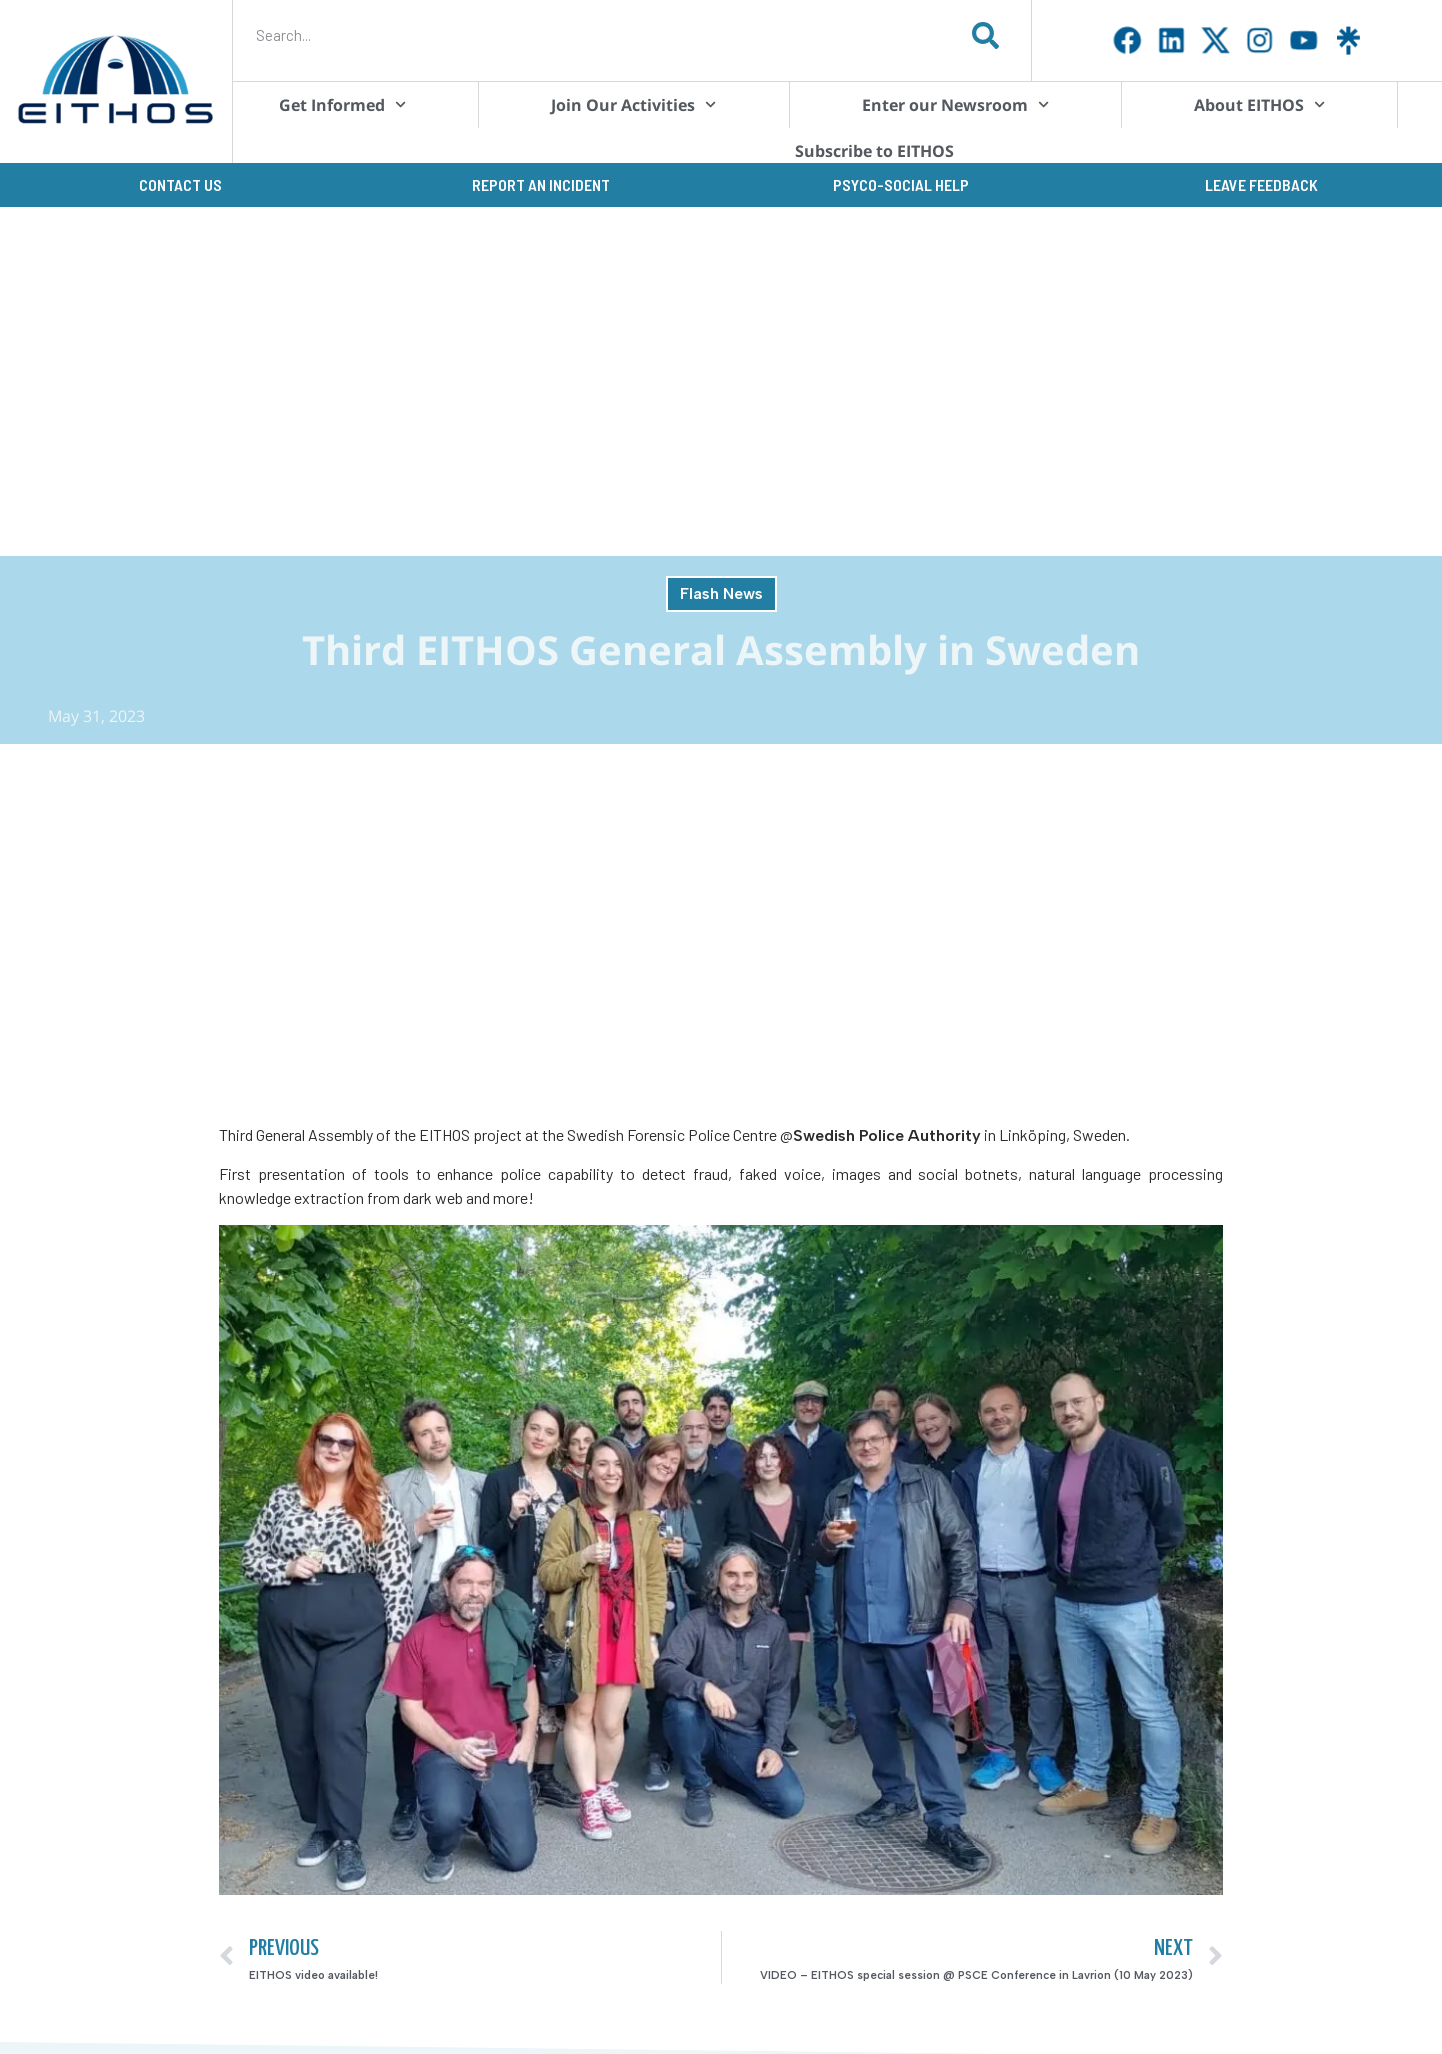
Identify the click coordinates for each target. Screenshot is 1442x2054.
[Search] (986, 35)
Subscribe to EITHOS (874, 151)
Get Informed (342, 104)
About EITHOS (1259, 104)
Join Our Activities (633, 104)
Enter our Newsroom (955, 104)
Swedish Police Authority (887, 1135)
